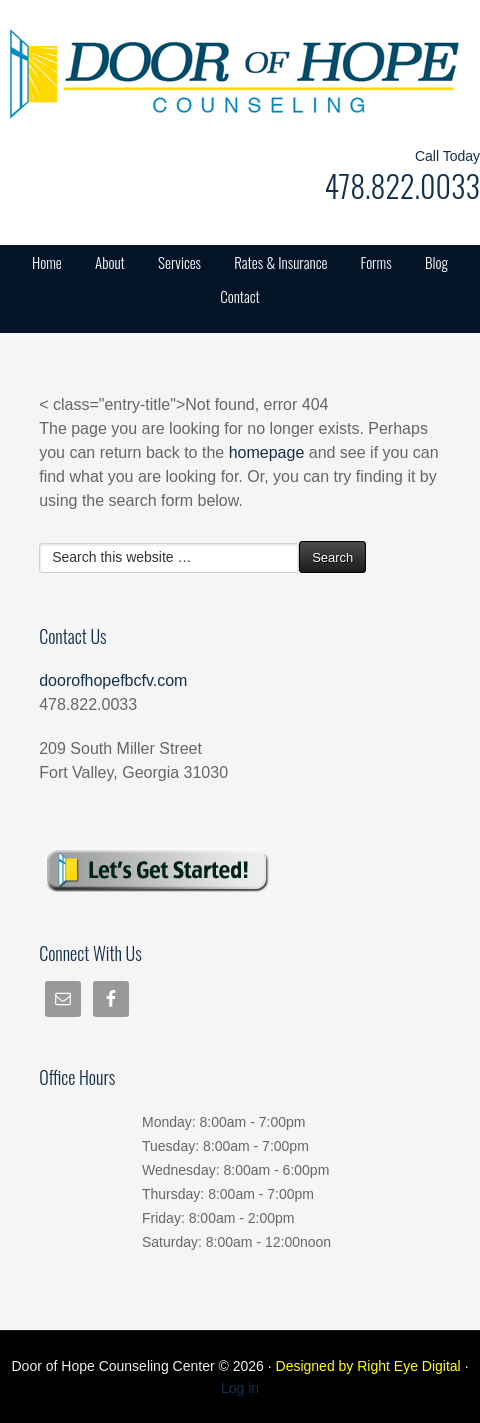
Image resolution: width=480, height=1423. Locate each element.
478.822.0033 (402, 185)
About (110, 262)
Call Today (447, 156)
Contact (240, 296)
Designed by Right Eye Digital (370, 1366)
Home (47, 262)
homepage (267, 452)
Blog (436, 262)
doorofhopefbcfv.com (113, 680)
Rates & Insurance (280, 262)
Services (179, 262)
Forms (376, 262)
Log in (240, 1388)
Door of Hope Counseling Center (200, 70)
